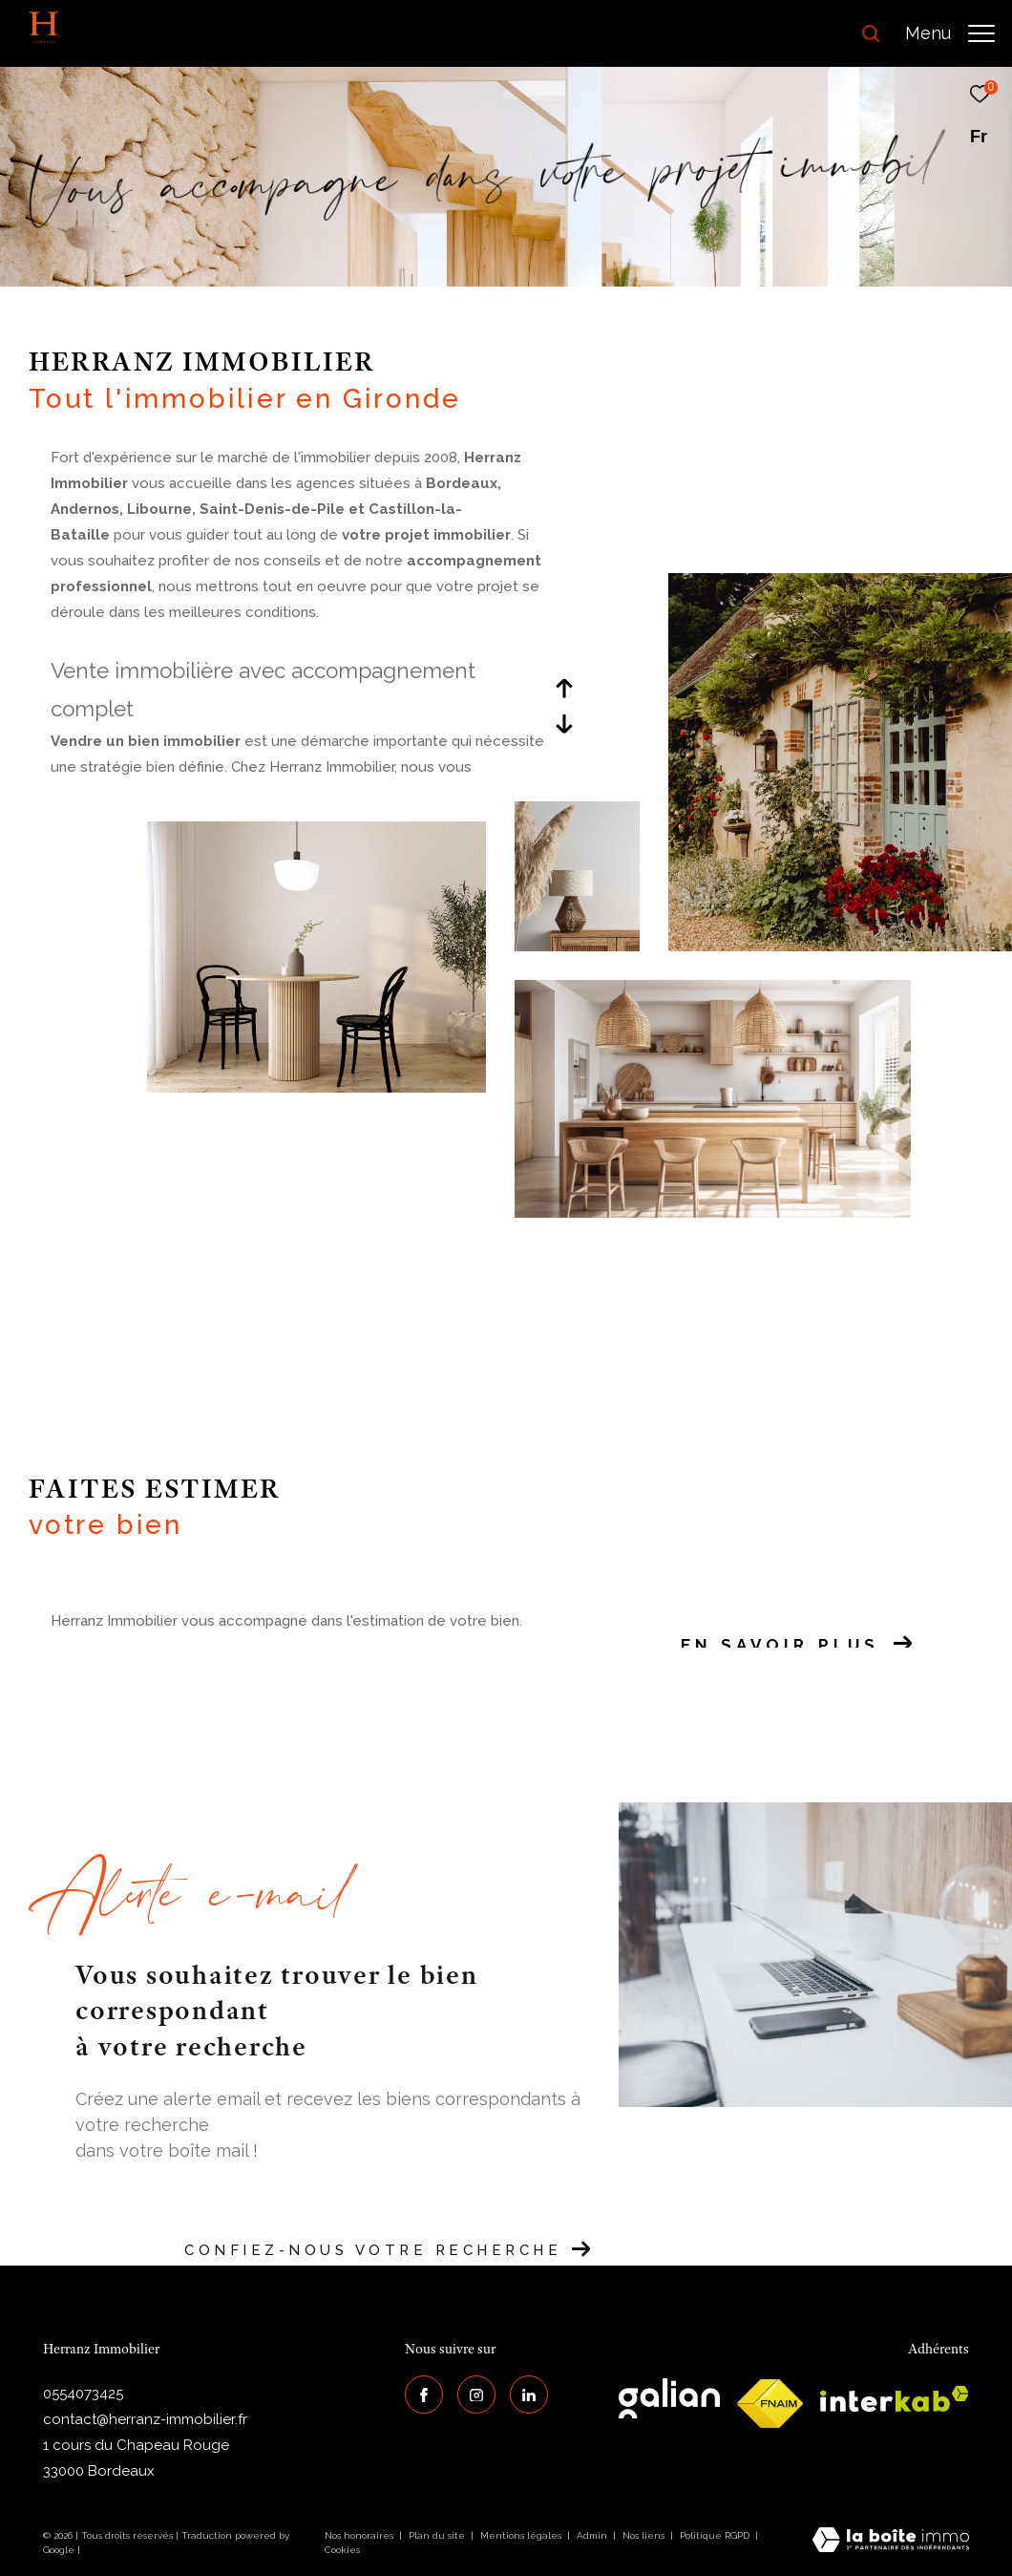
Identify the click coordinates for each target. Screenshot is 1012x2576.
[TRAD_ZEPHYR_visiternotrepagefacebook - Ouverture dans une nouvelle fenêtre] (424, 2394)
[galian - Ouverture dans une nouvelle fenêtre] (669, 2398)
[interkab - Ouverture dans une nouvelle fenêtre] (894, 2399)
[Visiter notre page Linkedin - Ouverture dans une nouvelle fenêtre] (529, 2394)
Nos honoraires (359, 2535)
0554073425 (83, 2393)
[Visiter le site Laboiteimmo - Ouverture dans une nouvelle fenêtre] (890, 2541)
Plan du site (438, 2535)
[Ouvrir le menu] (950, 33)
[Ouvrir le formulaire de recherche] (818, 33)
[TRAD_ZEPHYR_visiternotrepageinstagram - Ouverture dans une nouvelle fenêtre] (476, 2394)
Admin (593, 2535)
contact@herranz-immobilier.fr (145, 2419)
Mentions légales (522, 2535)
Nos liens (644, 2535)
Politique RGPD (714, 2535)
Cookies (342, 2549)
